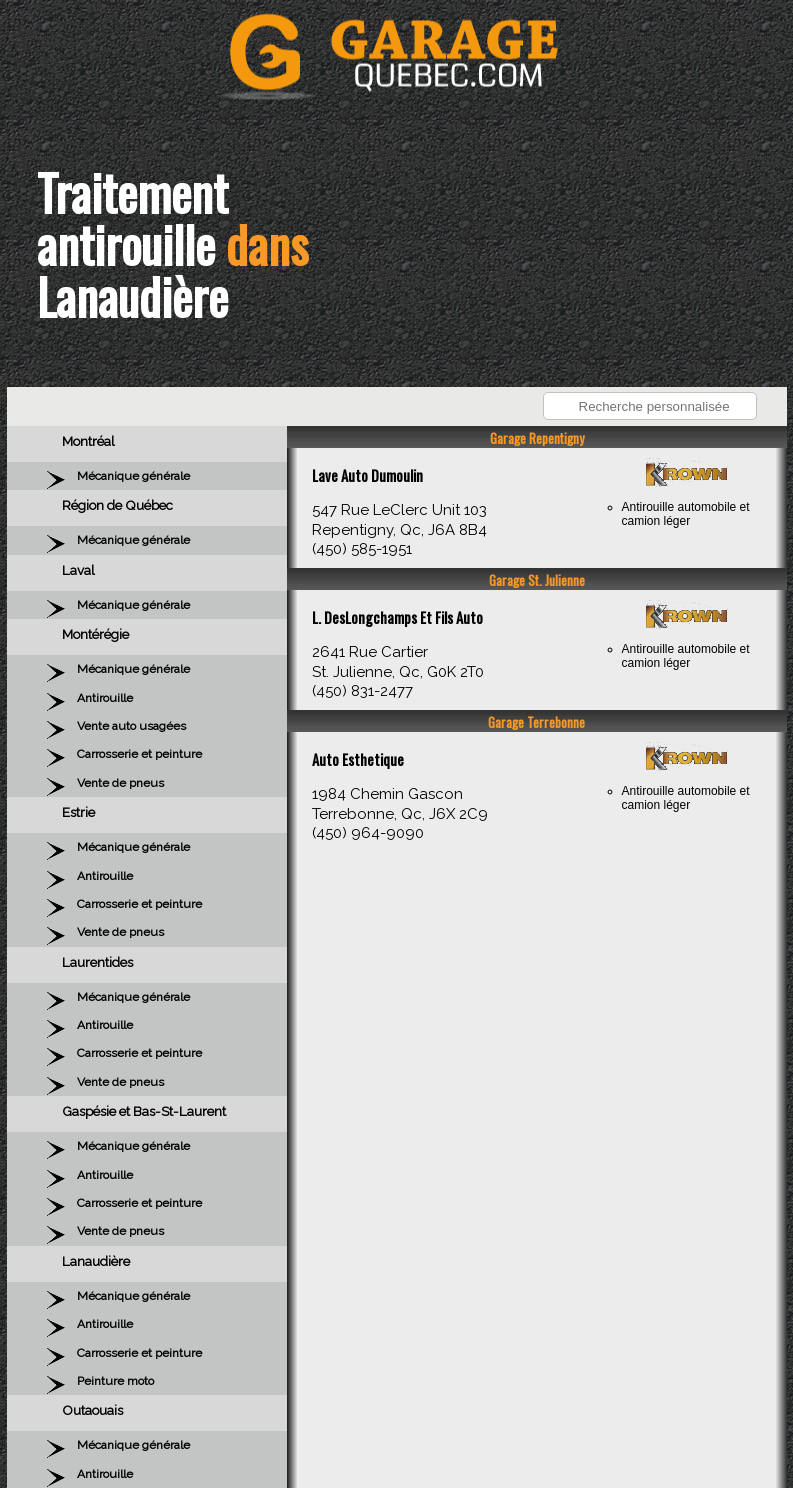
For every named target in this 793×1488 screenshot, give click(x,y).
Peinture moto (115, 1381)
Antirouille (105, 698)
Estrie (78, 812)
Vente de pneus (120, 783)
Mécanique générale (133, 476)
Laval (78, 570)
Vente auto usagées (131, 726)
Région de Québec (117, 505)
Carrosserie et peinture (139, 754)
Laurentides (97, 962)
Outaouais (92, 1410)
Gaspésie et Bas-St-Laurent (144, 1111)
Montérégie (95, 634)
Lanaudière (96, 1261)
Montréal (88, 441)
